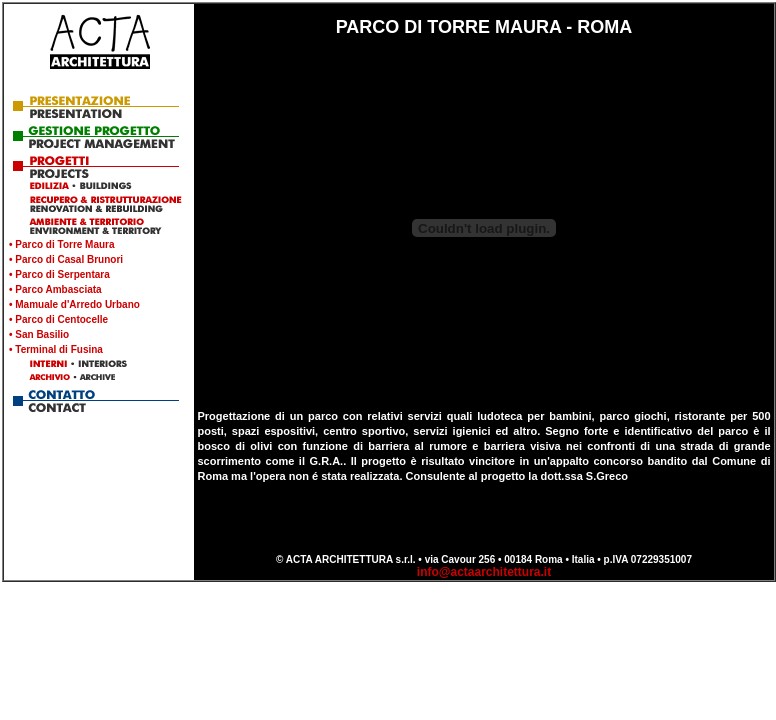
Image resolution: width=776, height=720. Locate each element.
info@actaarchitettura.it (484, 572)
